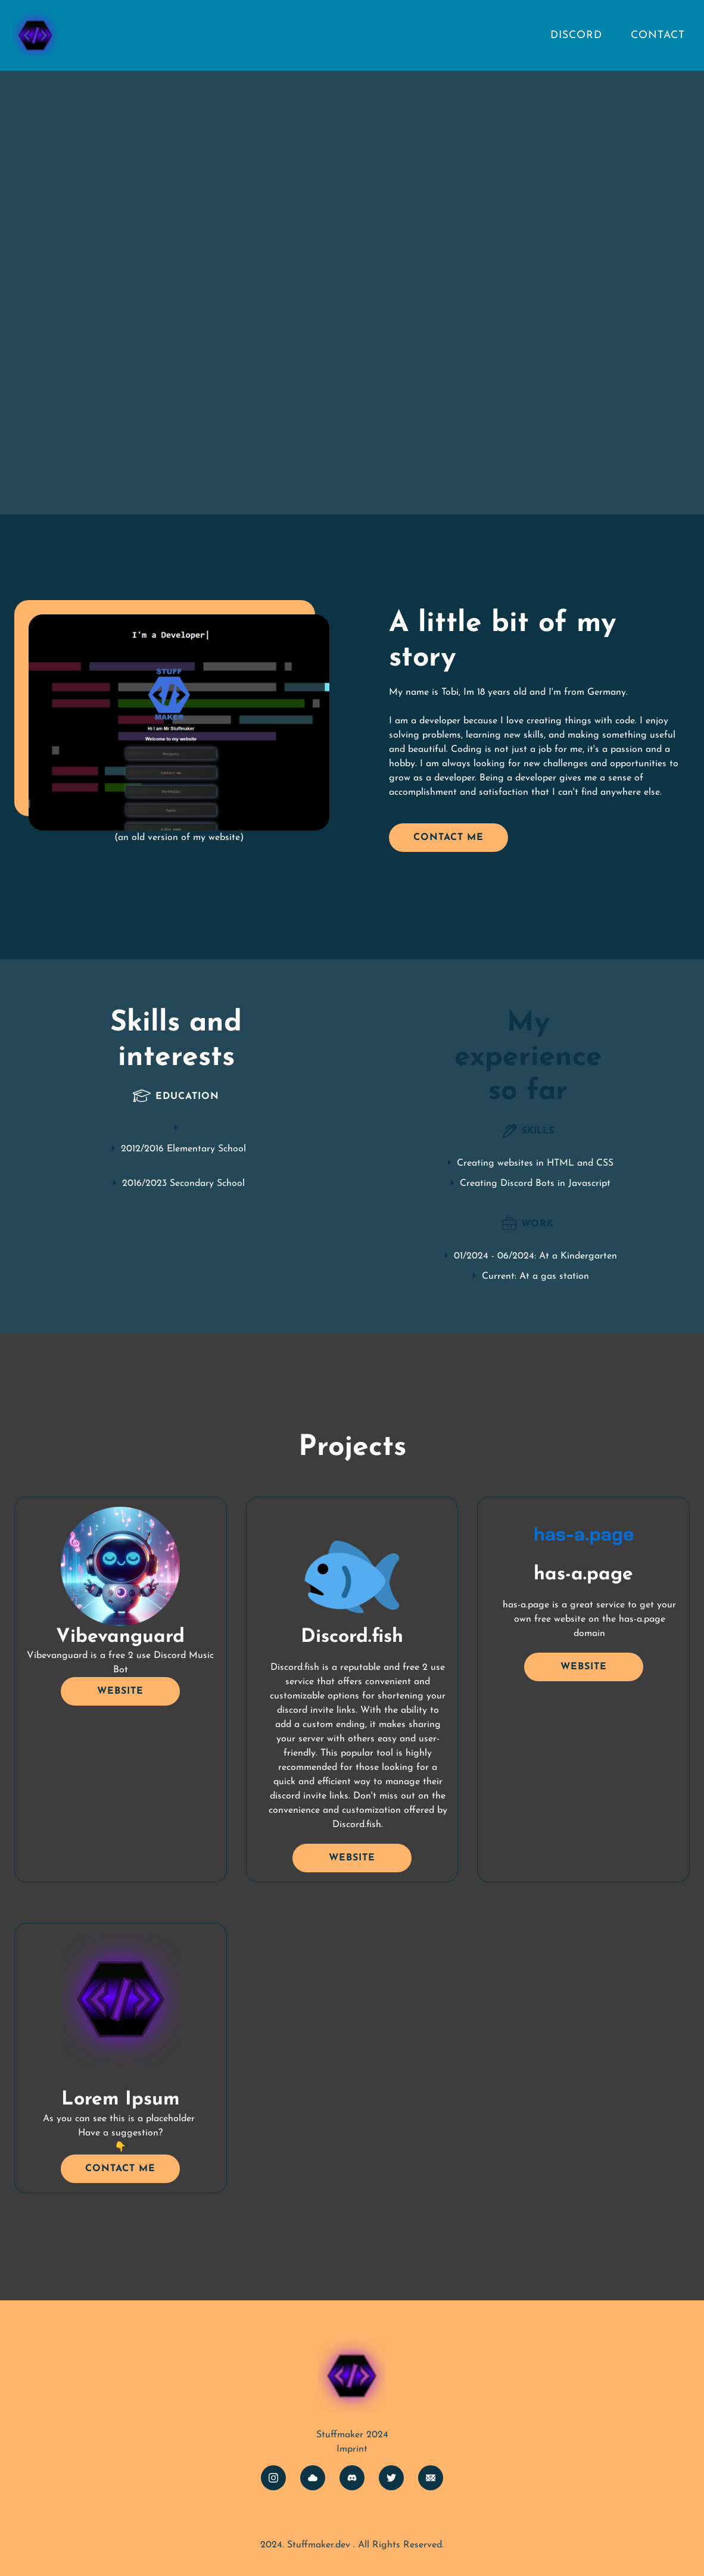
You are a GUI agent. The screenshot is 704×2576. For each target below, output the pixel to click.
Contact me (448, 837)
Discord (576, 35)
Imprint (352, 2449)
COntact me (120, 2169)
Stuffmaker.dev (318, 2545)
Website (120, 1691)
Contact (658, 35)
